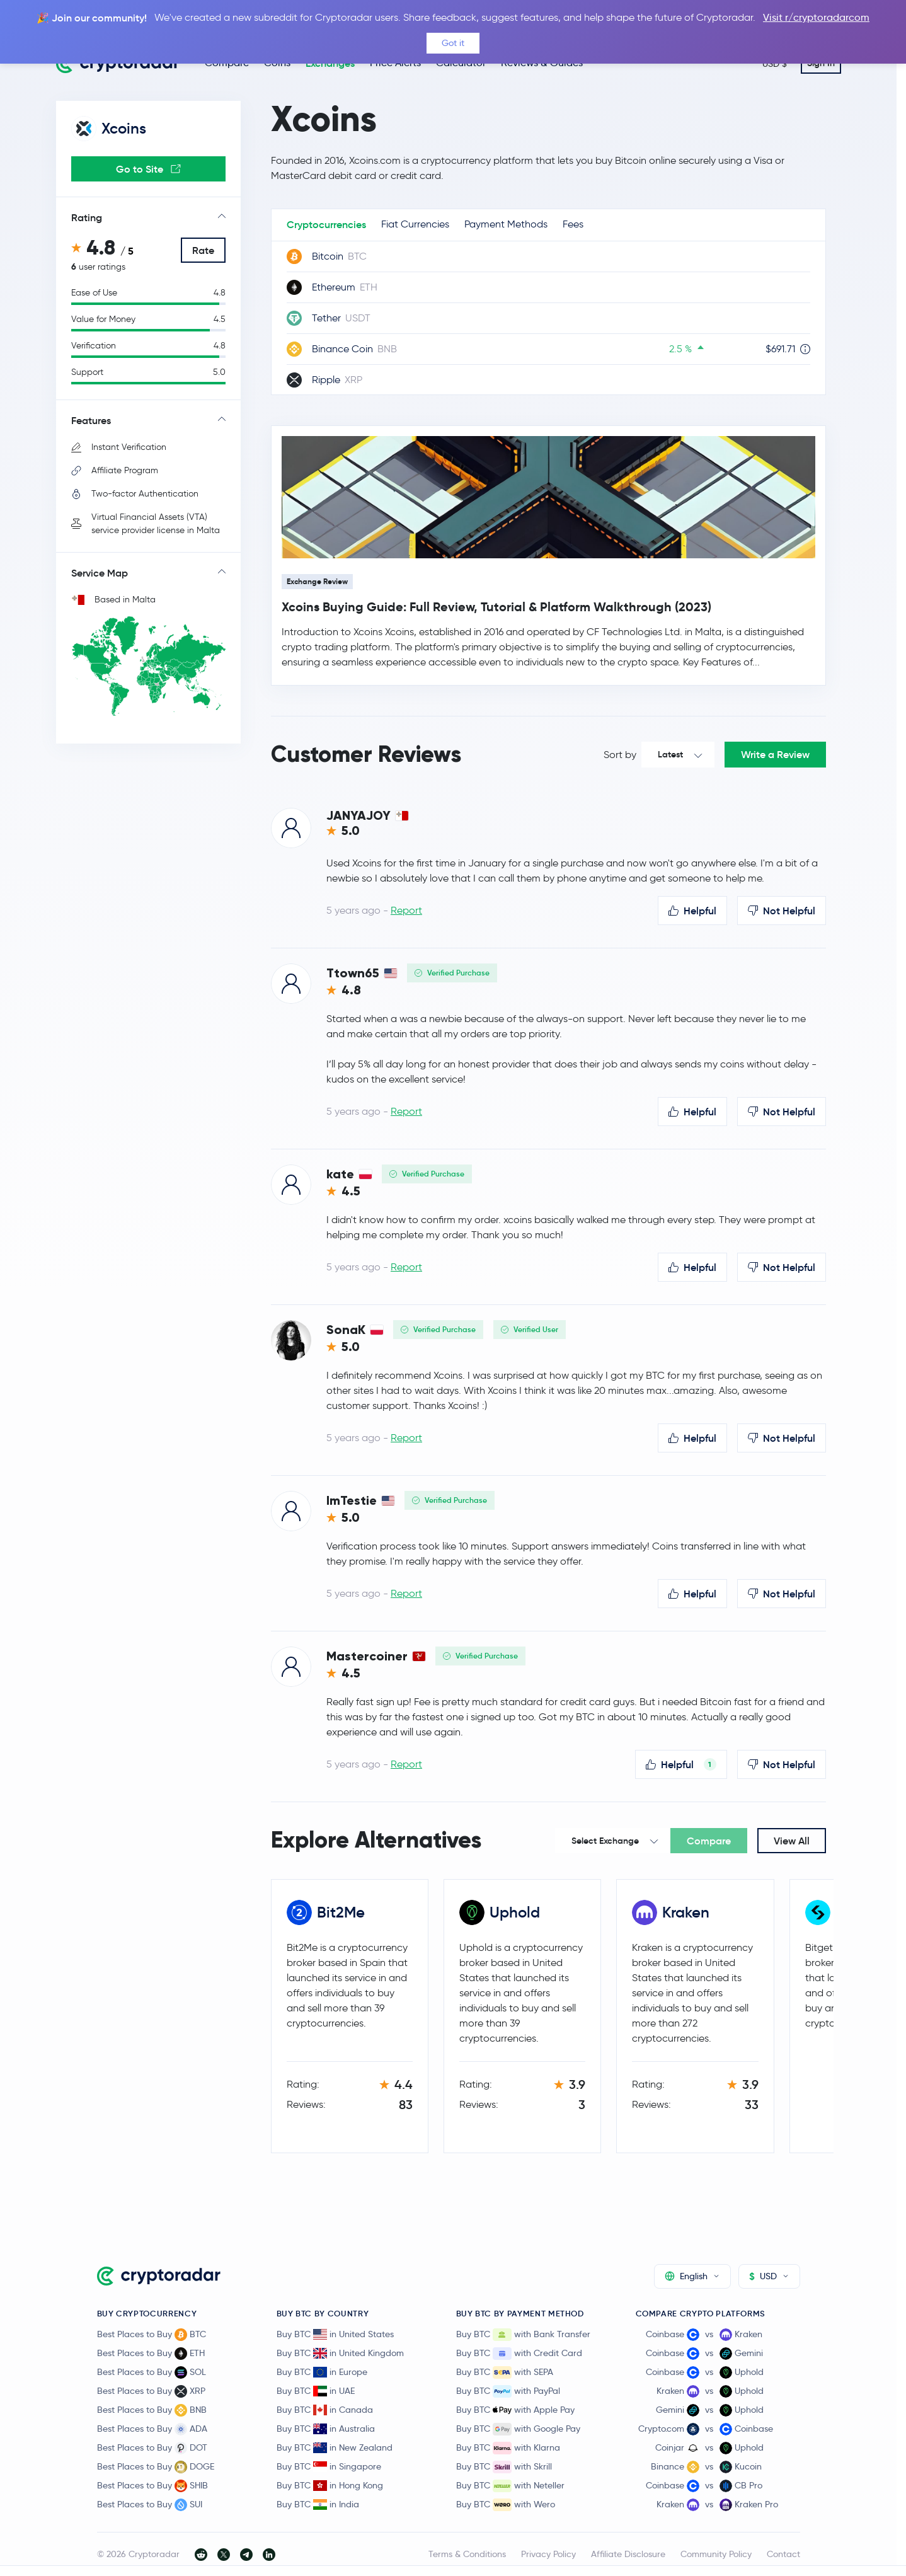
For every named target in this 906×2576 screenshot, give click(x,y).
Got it (453, 43)
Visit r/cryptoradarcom (816, 17)
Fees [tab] (573, 224)
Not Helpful (781, 910)
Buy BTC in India (318, 2504)
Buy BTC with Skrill (504, 2467)
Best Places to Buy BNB (152, 2410)
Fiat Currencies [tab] (415, 224)
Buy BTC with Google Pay (518, 2429)
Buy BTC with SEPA (504, 2372)
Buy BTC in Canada (325, 2409)
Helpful (692, 910)
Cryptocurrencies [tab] (326, 224)
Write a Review (775, 754)
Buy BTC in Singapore (329, 2466)
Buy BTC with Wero (505, 2504)
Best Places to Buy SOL (151, 2372)
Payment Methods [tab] (506, 224)
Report (406, 910)
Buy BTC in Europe (322, 2372)
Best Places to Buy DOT (152, 2448)
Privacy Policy (548, 2554)
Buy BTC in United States (335, 2334)
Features (91, 420)
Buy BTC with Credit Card (519, 2353)
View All (792, 1840)
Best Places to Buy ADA (152, 2429)
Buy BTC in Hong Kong (330, 2485)
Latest (670, 754)
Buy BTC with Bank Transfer (523, 2334)
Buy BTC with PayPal (508, 2391)
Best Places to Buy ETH (151, 2353)
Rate (203, 250)
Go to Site (148, 169)
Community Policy (716, 2554)
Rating (86, 217)
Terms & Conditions (467, 2554)
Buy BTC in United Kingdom (340, 2353)
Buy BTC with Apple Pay (515, 2410)
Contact (783, 2554)
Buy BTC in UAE (316, 2390)
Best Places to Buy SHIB (152, 2486)
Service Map (99, 572)
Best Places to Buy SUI (149, 2504)
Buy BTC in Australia (326, 2428)
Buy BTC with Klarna (508, 2448)
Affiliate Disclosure (628, 2554)
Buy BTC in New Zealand (335, 2447)
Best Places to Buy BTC (151, 2334)
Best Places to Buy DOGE (155, 2467)
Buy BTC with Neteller (510, 2486)
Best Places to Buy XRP (151, 2391)
